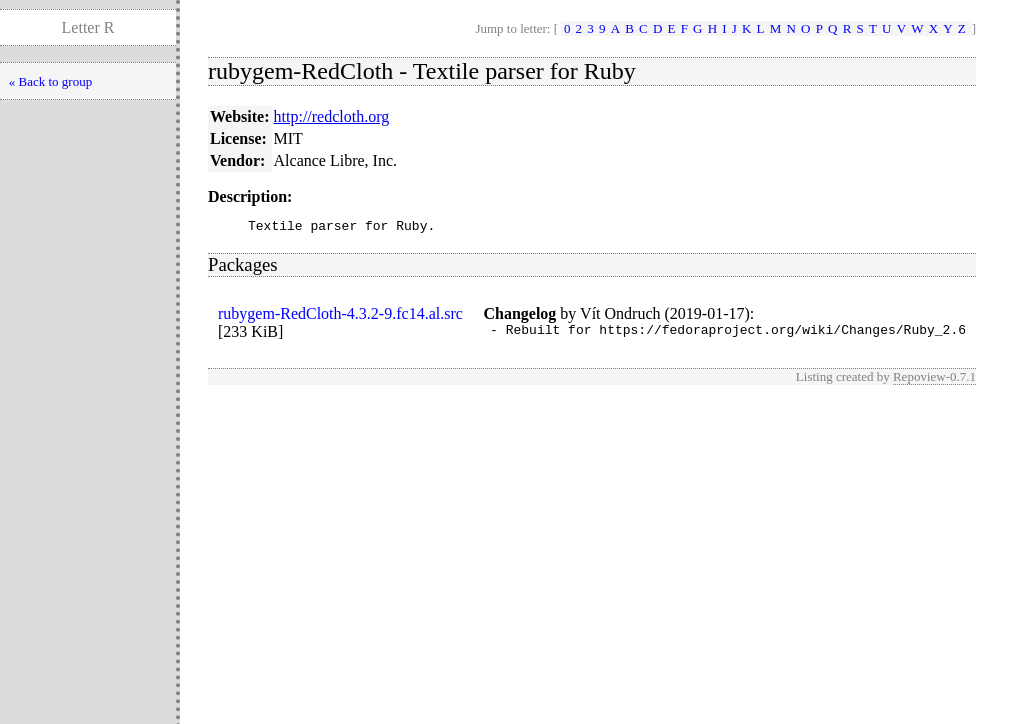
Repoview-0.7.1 (934, 382)
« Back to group (50, 81)
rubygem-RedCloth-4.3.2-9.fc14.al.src (340, 316)
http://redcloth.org (332, 116)
